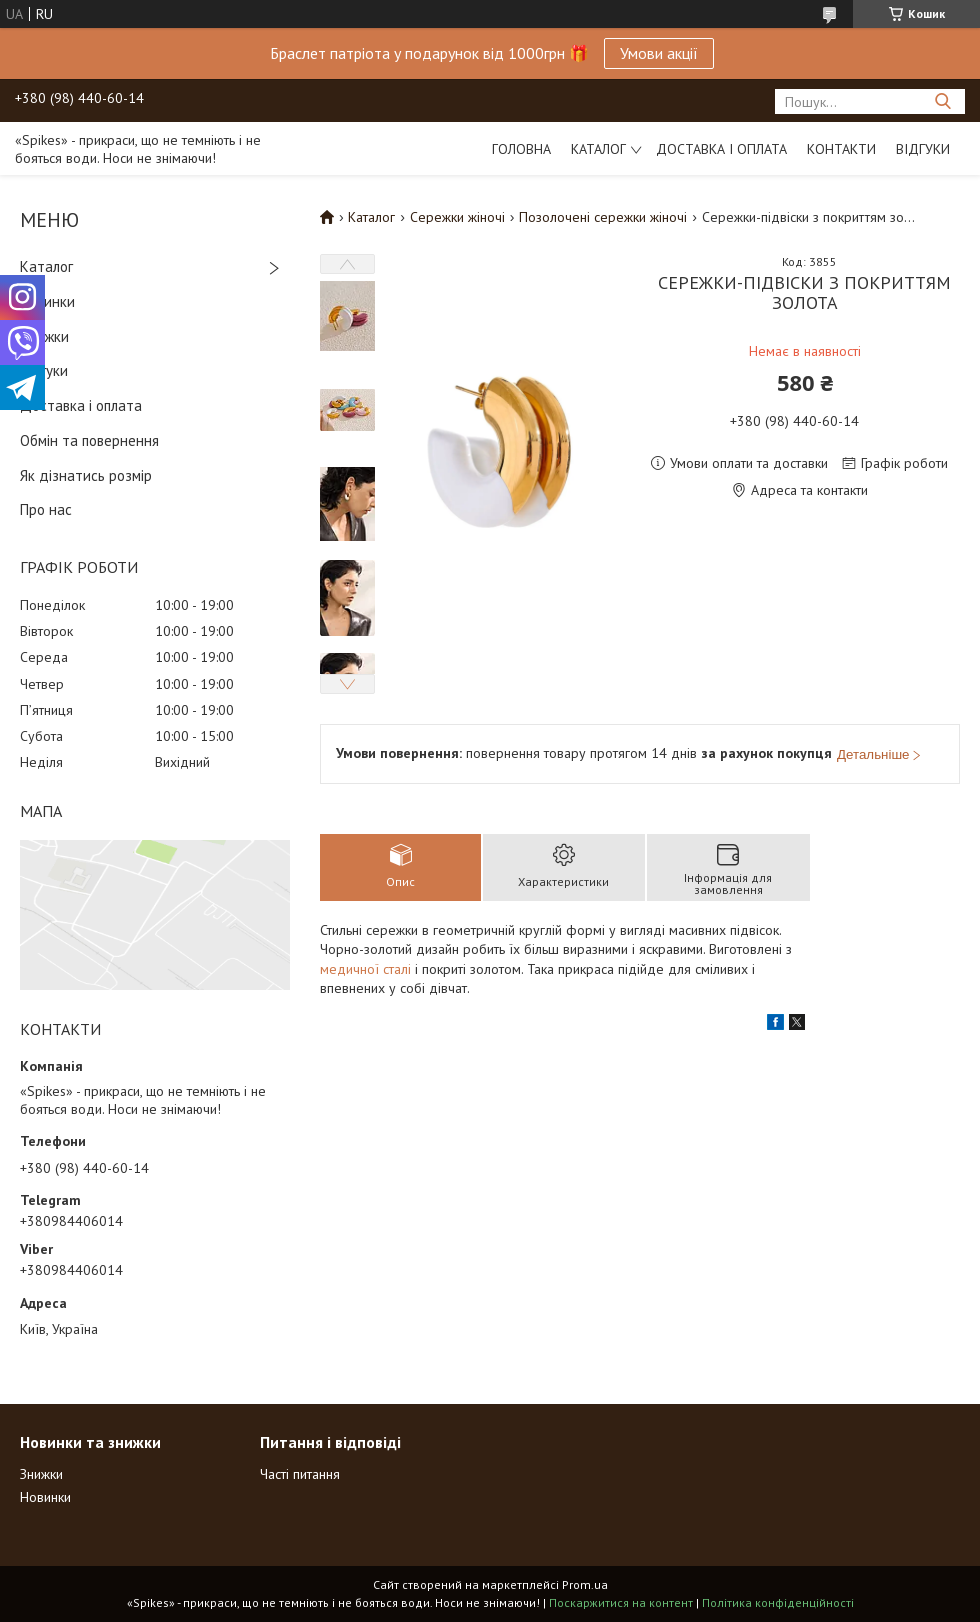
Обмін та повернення (89, 440)
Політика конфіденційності (778, 1602)
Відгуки (923, 149)
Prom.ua (585, 1584)
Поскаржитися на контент (621, 1602)
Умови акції (659, 53)
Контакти (841, 149)
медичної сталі (365, 969)
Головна (521, 149)
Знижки (44, 336)
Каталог (598, 149)
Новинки (47, 301)
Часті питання (300, 1474)
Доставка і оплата (721, 149)
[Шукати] (942, 101)
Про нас (46, 509)
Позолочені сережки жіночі (603, 217)
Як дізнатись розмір (86, 475)
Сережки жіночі (457, 217)
